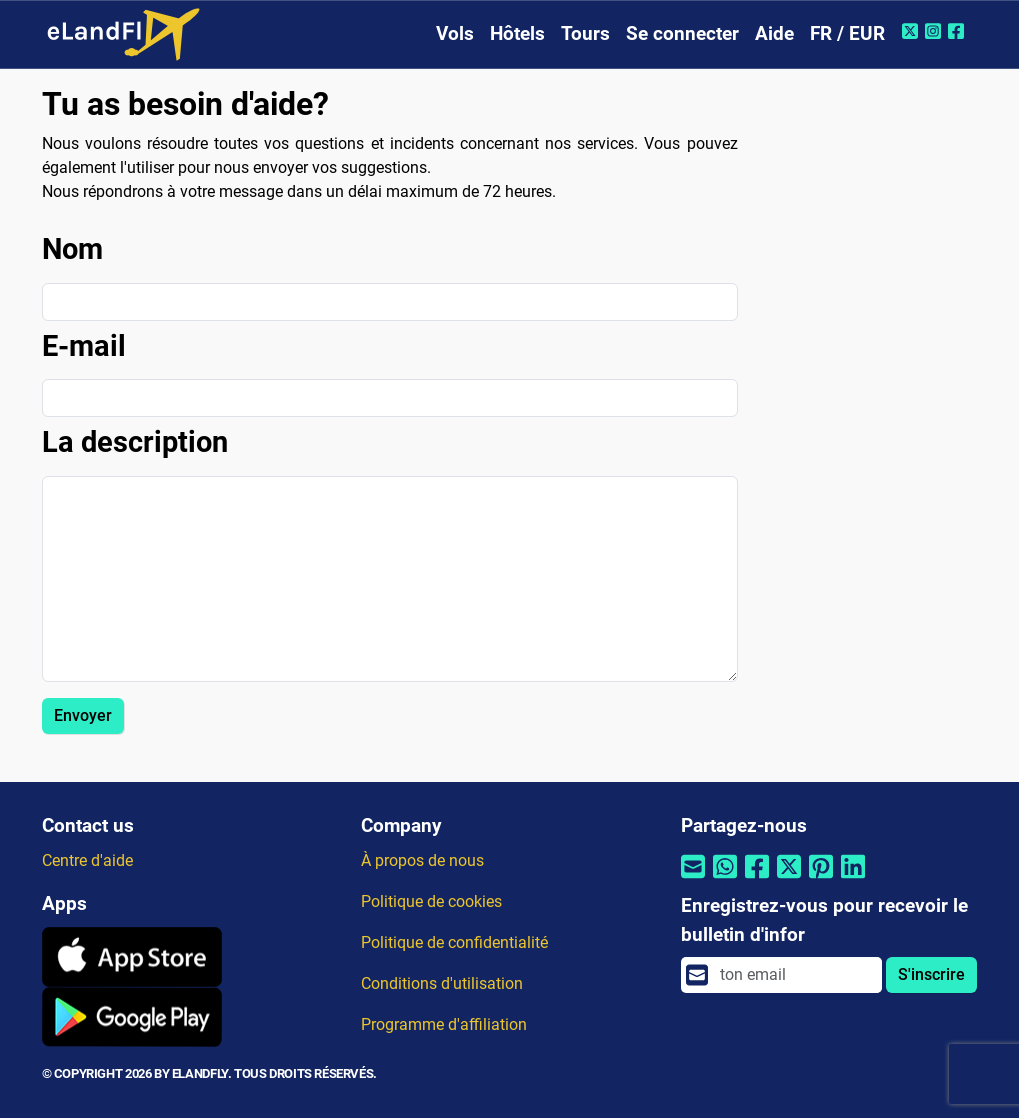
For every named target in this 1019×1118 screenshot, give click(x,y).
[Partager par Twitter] (789, 879)
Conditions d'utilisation (442, 983)
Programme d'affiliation (444, 1024)
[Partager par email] (693, 879)
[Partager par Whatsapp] (725, 879)
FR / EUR (847, 33)
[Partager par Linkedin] (853, 879)
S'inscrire (931, 974)
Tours (585, 33)
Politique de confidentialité (454, 942)
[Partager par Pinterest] (821, 879)
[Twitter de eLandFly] (912, 31)
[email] (795, 975)
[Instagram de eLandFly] (935, 31)
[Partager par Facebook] (757, 879)
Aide (774, 33)
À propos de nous (422, 860)
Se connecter (682, 33)
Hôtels (517, 33)
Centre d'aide (87, 860)
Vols (455, 33)
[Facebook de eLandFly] (958, 31)
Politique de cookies (431, 901)
